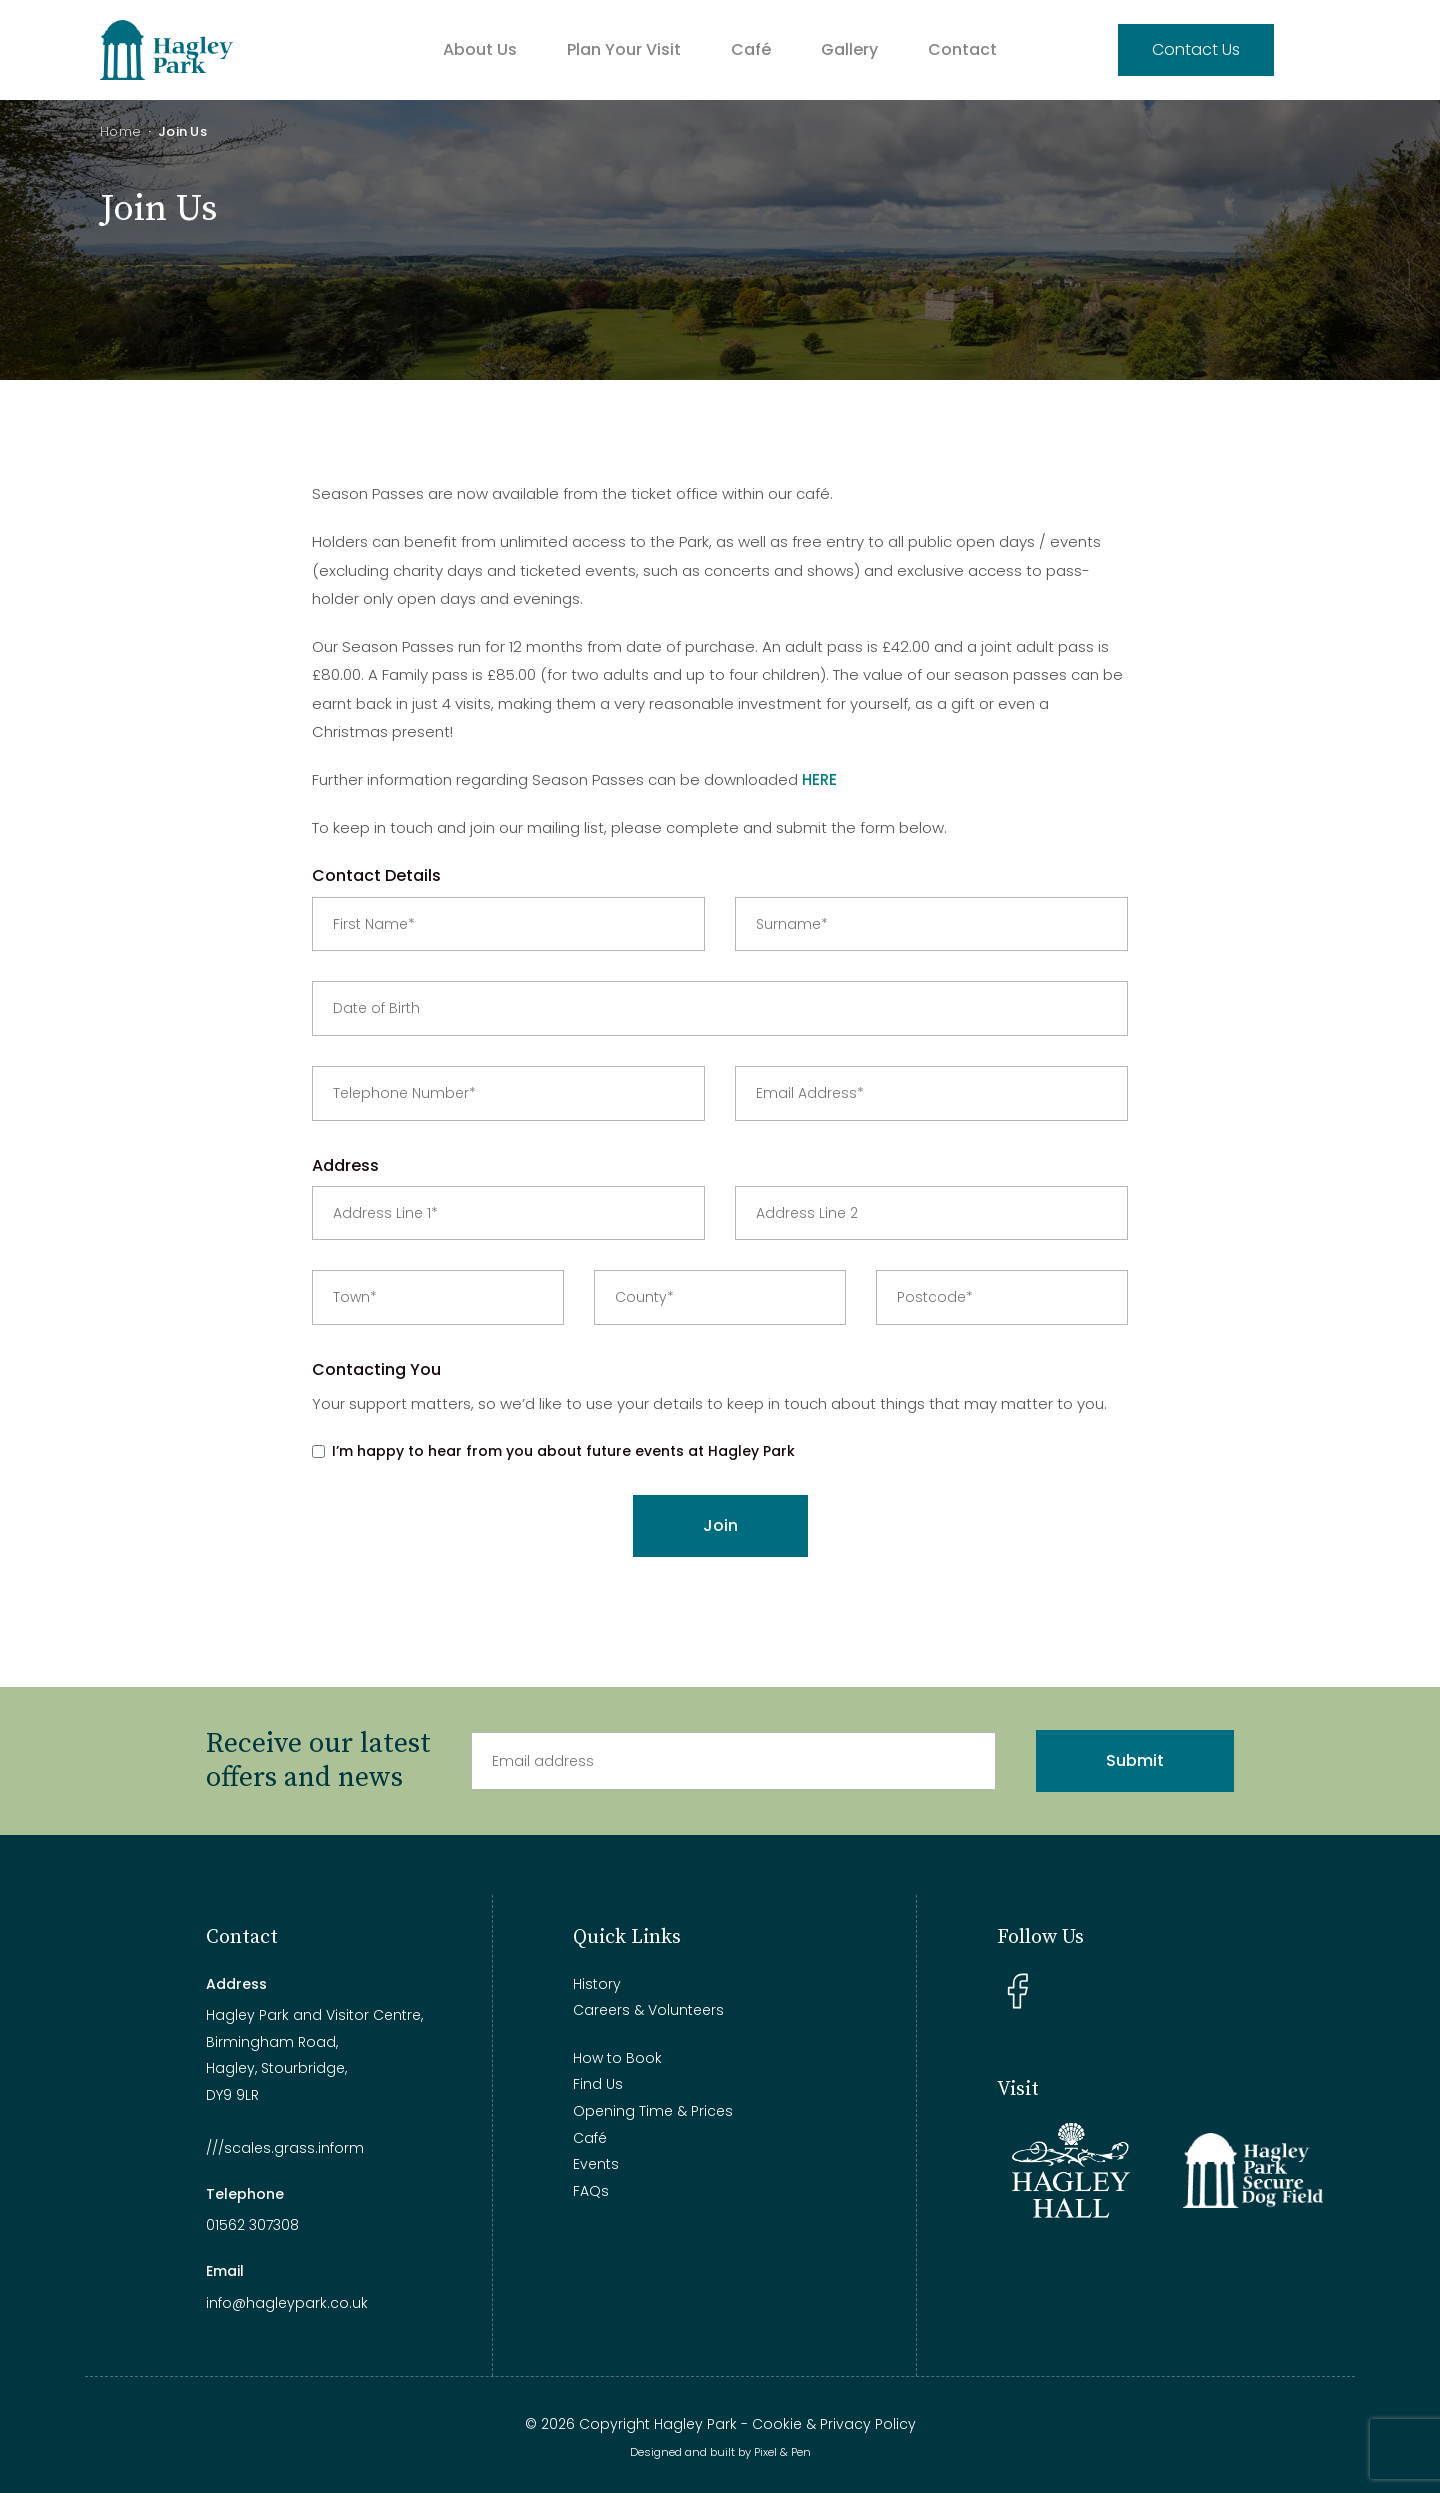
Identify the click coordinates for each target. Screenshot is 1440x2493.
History (597, 1984)
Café (751, 49)
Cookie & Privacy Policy (834, 2424)
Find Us (598, 2084)
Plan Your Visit (624, 49)
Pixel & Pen (782, 2452)
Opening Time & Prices (653, 2111)
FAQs (591, 2191)
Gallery (849, 49)
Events (596, 2164)
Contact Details (376, 875)
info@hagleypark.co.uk (287, 2303)
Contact (962, 49)
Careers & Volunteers (648, 2010)
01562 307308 (252, 2225)
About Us (480, 49)
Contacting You (376, 1369)
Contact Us (1196, 49)
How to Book (617, 2058)
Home (120, 131)
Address (345, 1165)
